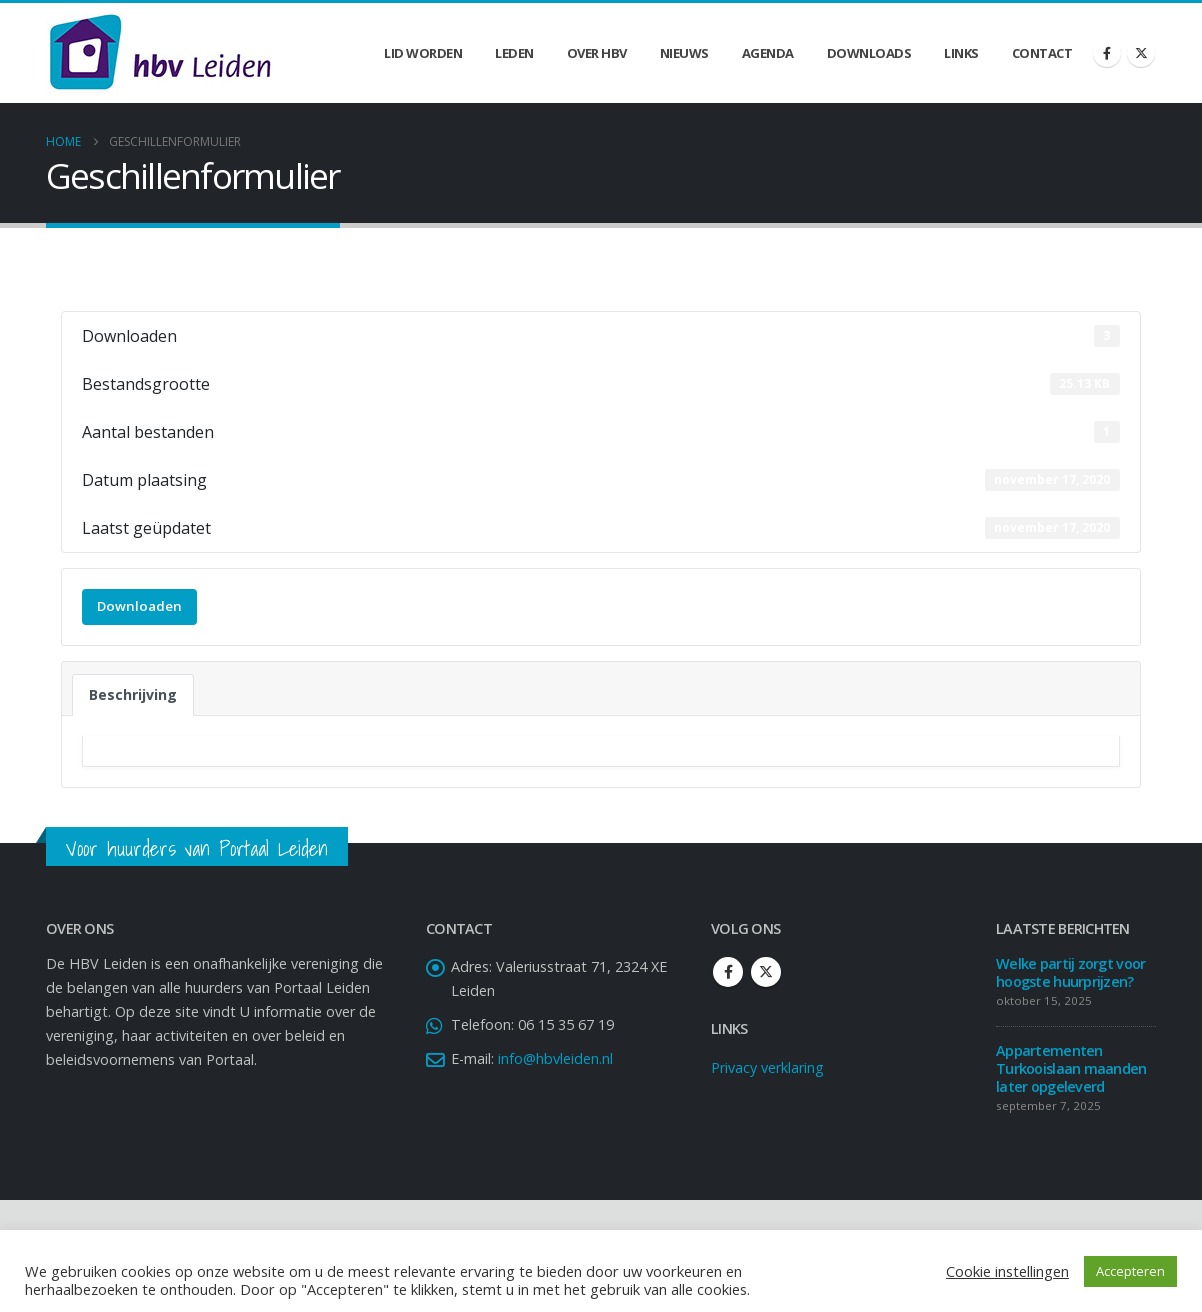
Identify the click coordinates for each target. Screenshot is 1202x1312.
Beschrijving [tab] (133, 694)
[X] (1141, 53)
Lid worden (423, 53)
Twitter (766, 972)
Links (961, 53)
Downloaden (139, 606)
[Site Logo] (160, 53)
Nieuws (684, 53)
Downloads (869, 53)
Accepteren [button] (1130, 1271)
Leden (514, 53)
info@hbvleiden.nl (555, 1058)
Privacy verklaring (767, 1067)
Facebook (728, 972)
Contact (1042, 53)
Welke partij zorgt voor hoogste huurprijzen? (1070, 972)
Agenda (768, 53)
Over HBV (597, 53)
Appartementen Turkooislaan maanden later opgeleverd (1071, 1068)
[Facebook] (1107, 53)
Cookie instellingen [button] (1007, 1271)
